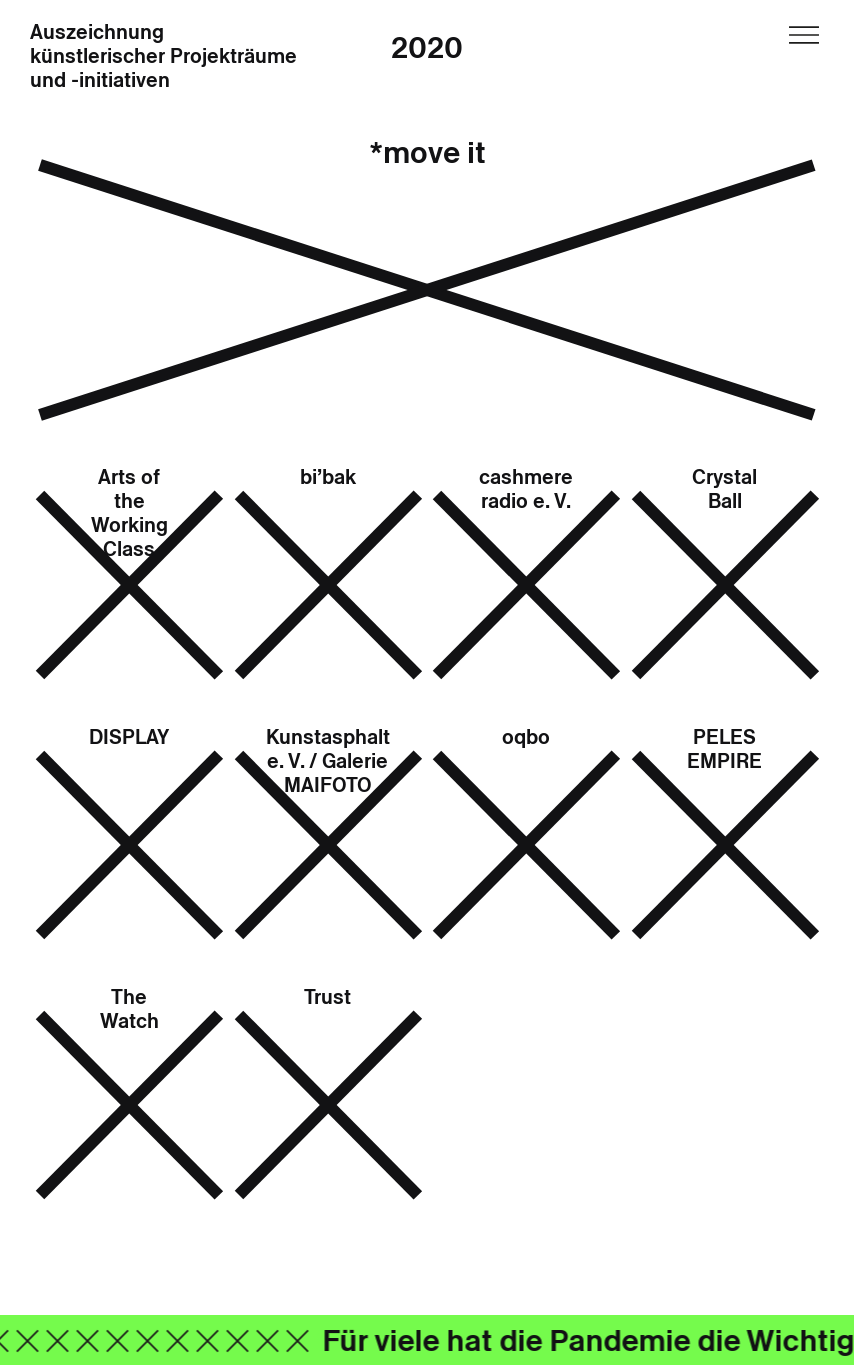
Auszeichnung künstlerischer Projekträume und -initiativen (163, 57)
